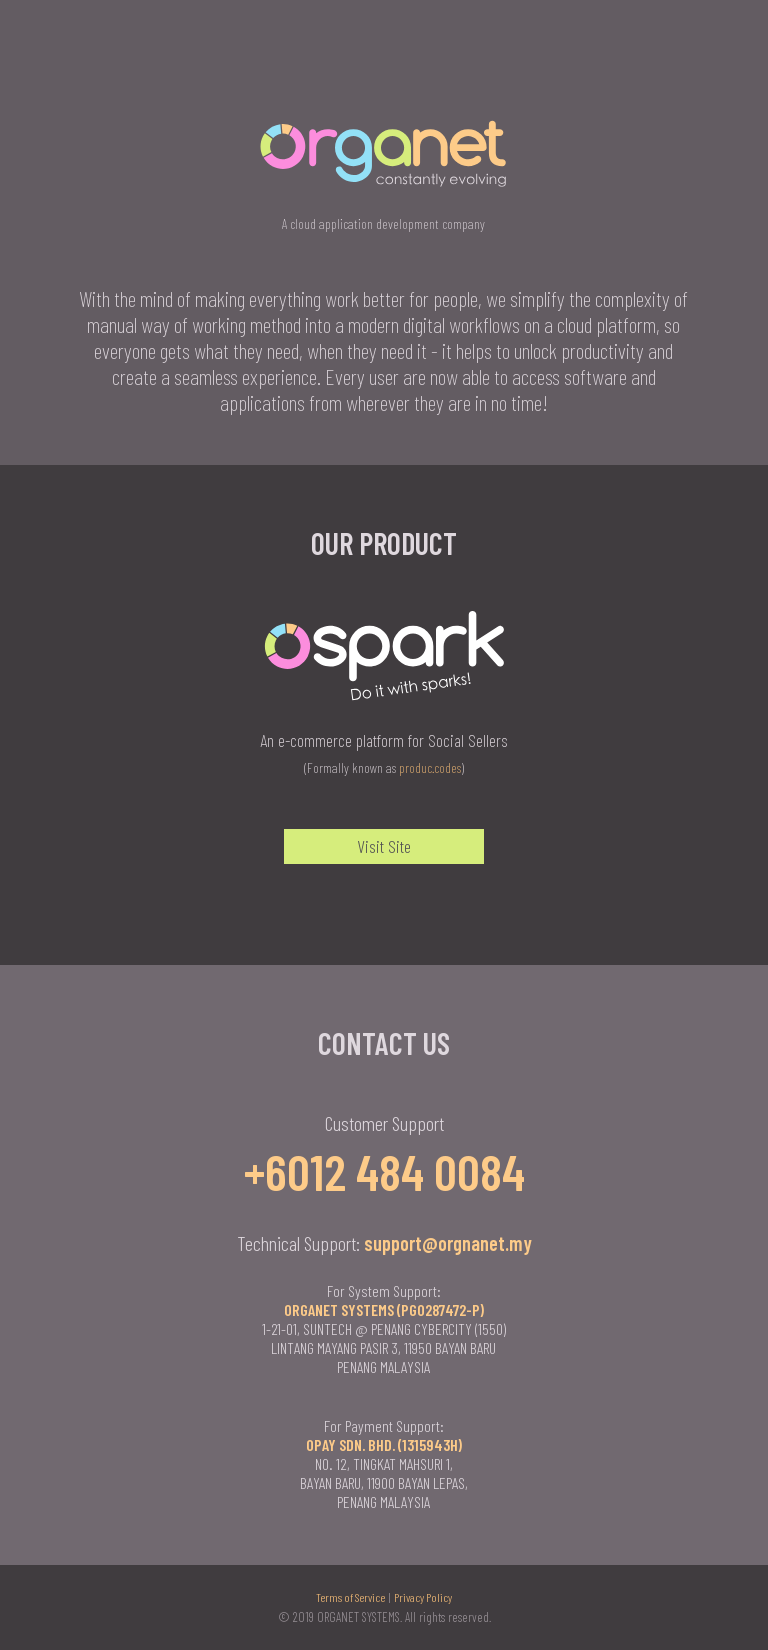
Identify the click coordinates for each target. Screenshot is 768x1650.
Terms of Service (350, 1597)
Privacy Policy (423, 1597)
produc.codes (430, 767)
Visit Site (384, 846)
